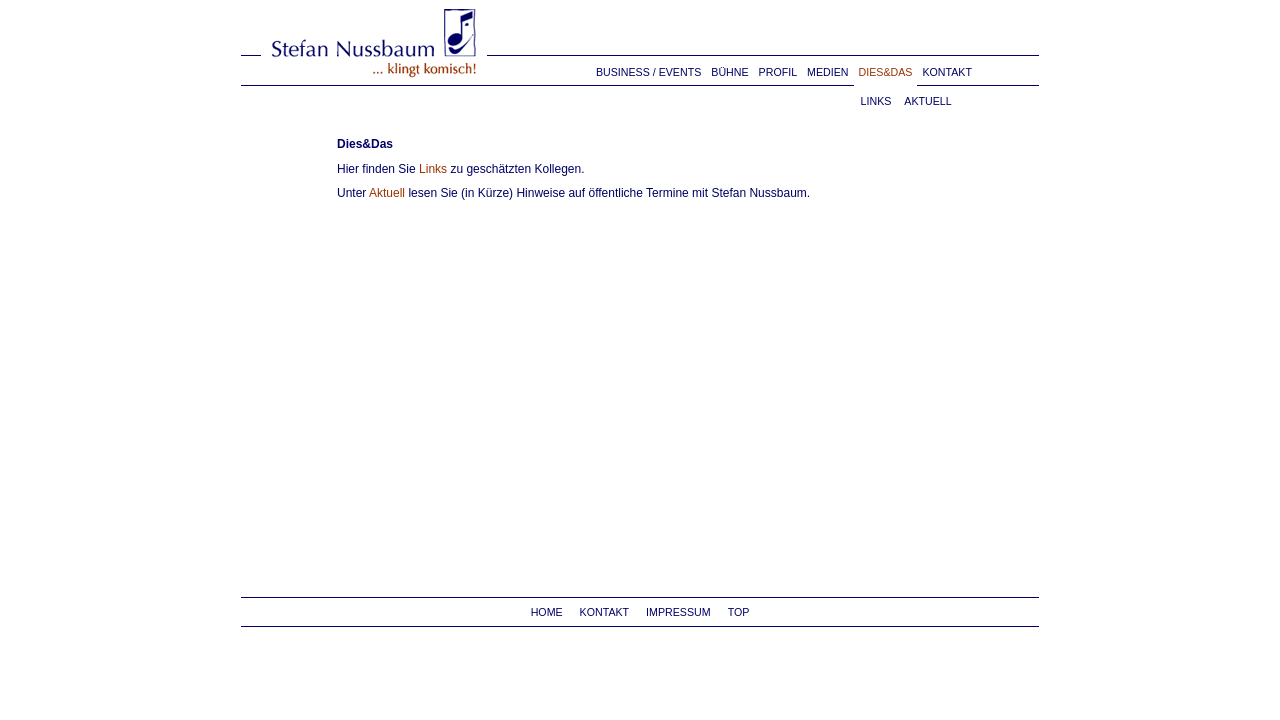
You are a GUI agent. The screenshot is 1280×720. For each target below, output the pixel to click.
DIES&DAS (886, 72)
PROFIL (778, 72)
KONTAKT (947, 72)
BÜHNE (729, 72)
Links (433, 169)
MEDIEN (827, 72)
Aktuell (387, 193)
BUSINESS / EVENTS (648, 72)
